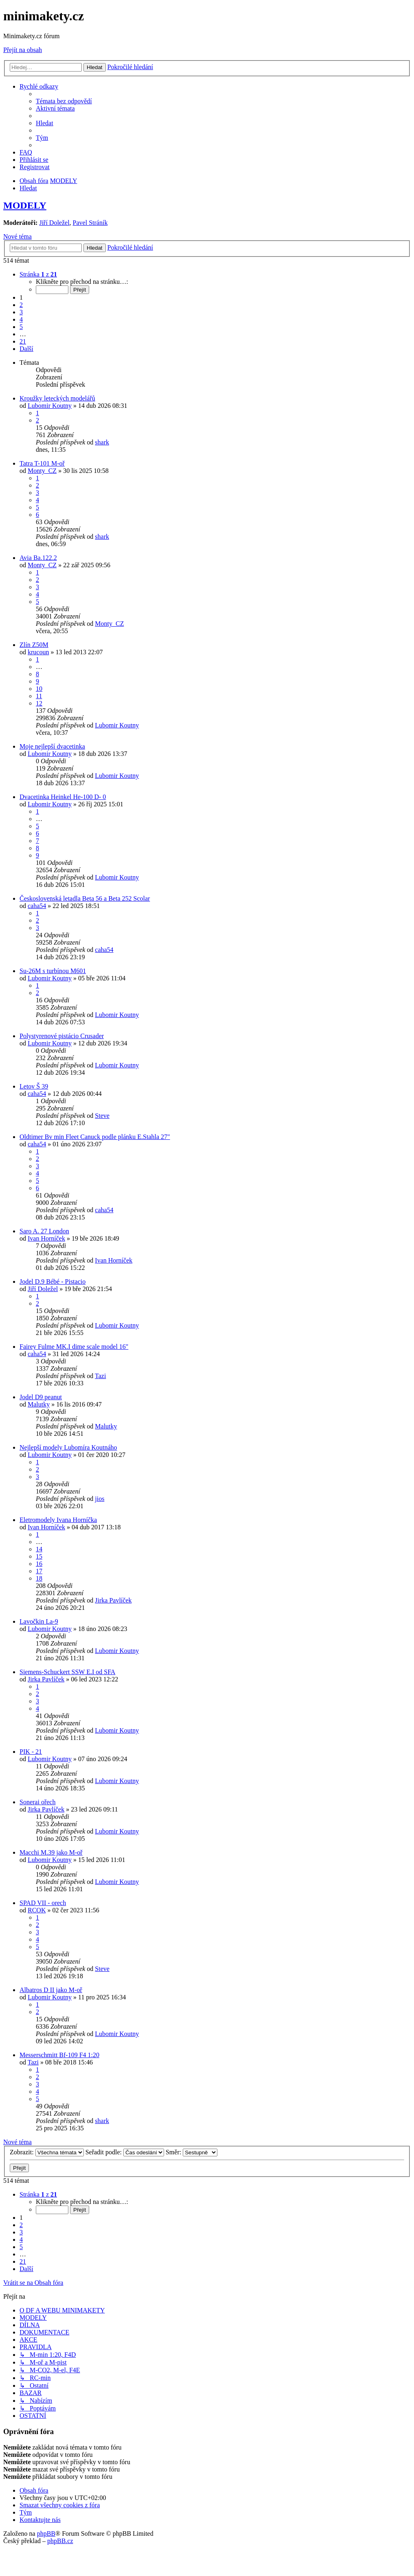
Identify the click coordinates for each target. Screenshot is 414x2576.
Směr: (191, 2152)
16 (39, 1563)
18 (39, 1578)
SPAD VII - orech (43, 1902)
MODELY (24, 205)
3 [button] (21, 312)
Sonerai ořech (37, 1802)
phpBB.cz (60, 2540)
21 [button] (23, 341)
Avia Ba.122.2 (38, 557)
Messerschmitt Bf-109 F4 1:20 (59, 2054)
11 (39, 695)
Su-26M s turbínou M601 (53, 970)
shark (102, 442)
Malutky (39, 1404)
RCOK (37, 1910)
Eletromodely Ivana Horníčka (58, 1519)
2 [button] (21, 304)
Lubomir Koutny (50, 405)
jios (99, 1498)
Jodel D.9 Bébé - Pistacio (52, 1281)
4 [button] (21, 319)
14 (39, 1549)
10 (39, 688)
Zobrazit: (47, 2152)
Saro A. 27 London (44, 1231)
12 (39, 703)
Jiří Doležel (54, 222)
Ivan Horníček (46, 1238)
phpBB (46, 2533)
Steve (102, 1115)
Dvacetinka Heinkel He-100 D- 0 (63, 796)
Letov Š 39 (34, 1086)
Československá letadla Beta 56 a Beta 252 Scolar (85, 898)
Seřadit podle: (124, 2152)
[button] (38, 274)
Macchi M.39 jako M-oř (51, 1852)
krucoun (38, 652)
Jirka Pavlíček (113, 1600)
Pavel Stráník (90, 222)
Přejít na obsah (22, 49)
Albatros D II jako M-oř (51, 1989)
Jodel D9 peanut (41, 1397)
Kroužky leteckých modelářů (57, 398)
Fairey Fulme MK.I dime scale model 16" (74, 1346)
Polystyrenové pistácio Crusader (62, 1035)
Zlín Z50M (34, 644)
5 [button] (21, 326)
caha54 (37, 905)
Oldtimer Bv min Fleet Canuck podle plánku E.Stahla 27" (95, 1136)
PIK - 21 (31, 1751)
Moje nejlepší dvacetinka (52, 746)
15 (39, 1556)
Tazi (100, 1375)
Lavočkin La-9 (39, 1621)
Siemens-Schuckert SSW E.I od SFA (67, 1671)
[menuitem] (64, 101)
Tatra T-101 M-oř (42, 463)
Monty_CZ (42, 470)
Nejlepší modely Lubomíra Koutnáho (68, 1447)
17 (39, 1571)
